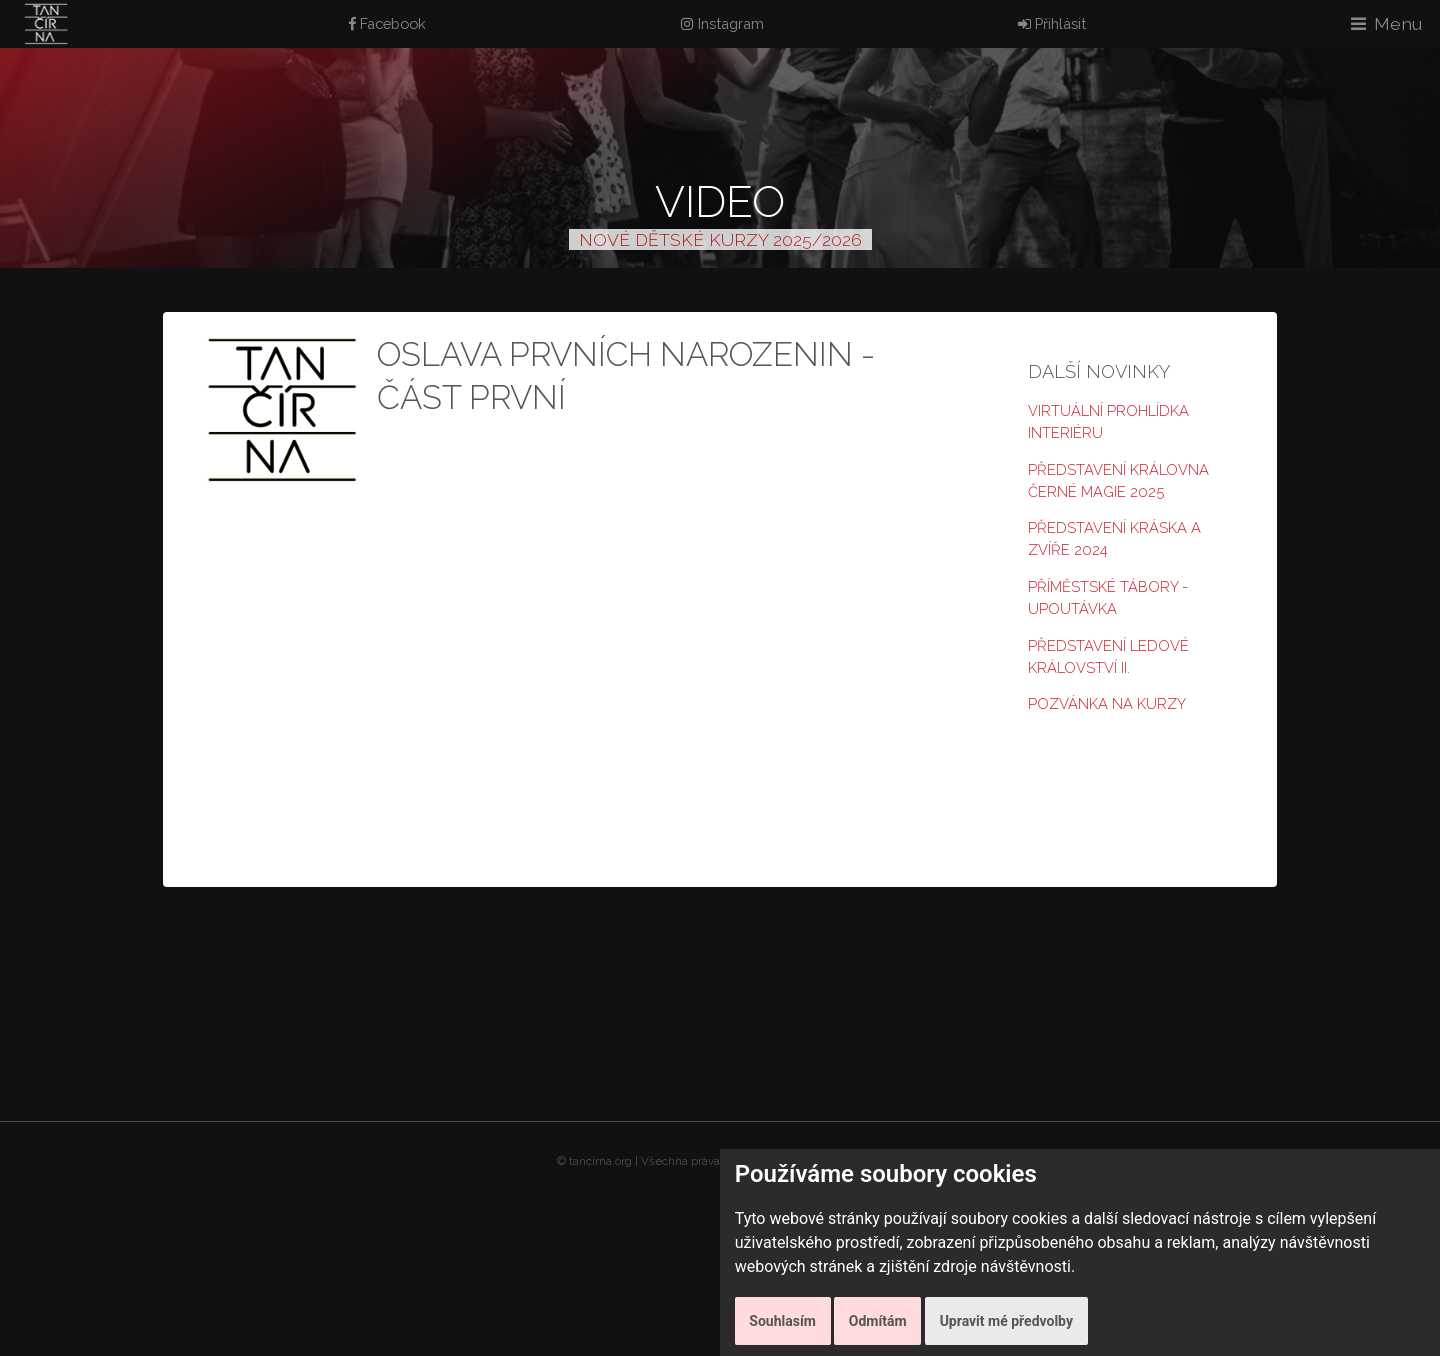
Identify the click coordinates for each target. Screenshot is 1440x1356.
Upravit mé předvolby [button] (1006, 1321)
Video (720, 201)
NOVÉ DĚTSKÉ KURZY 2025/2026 (720, 239)
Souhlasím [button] (782, 1321)
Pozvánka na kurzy (1107, 703)
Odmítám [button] (878, 1321)
